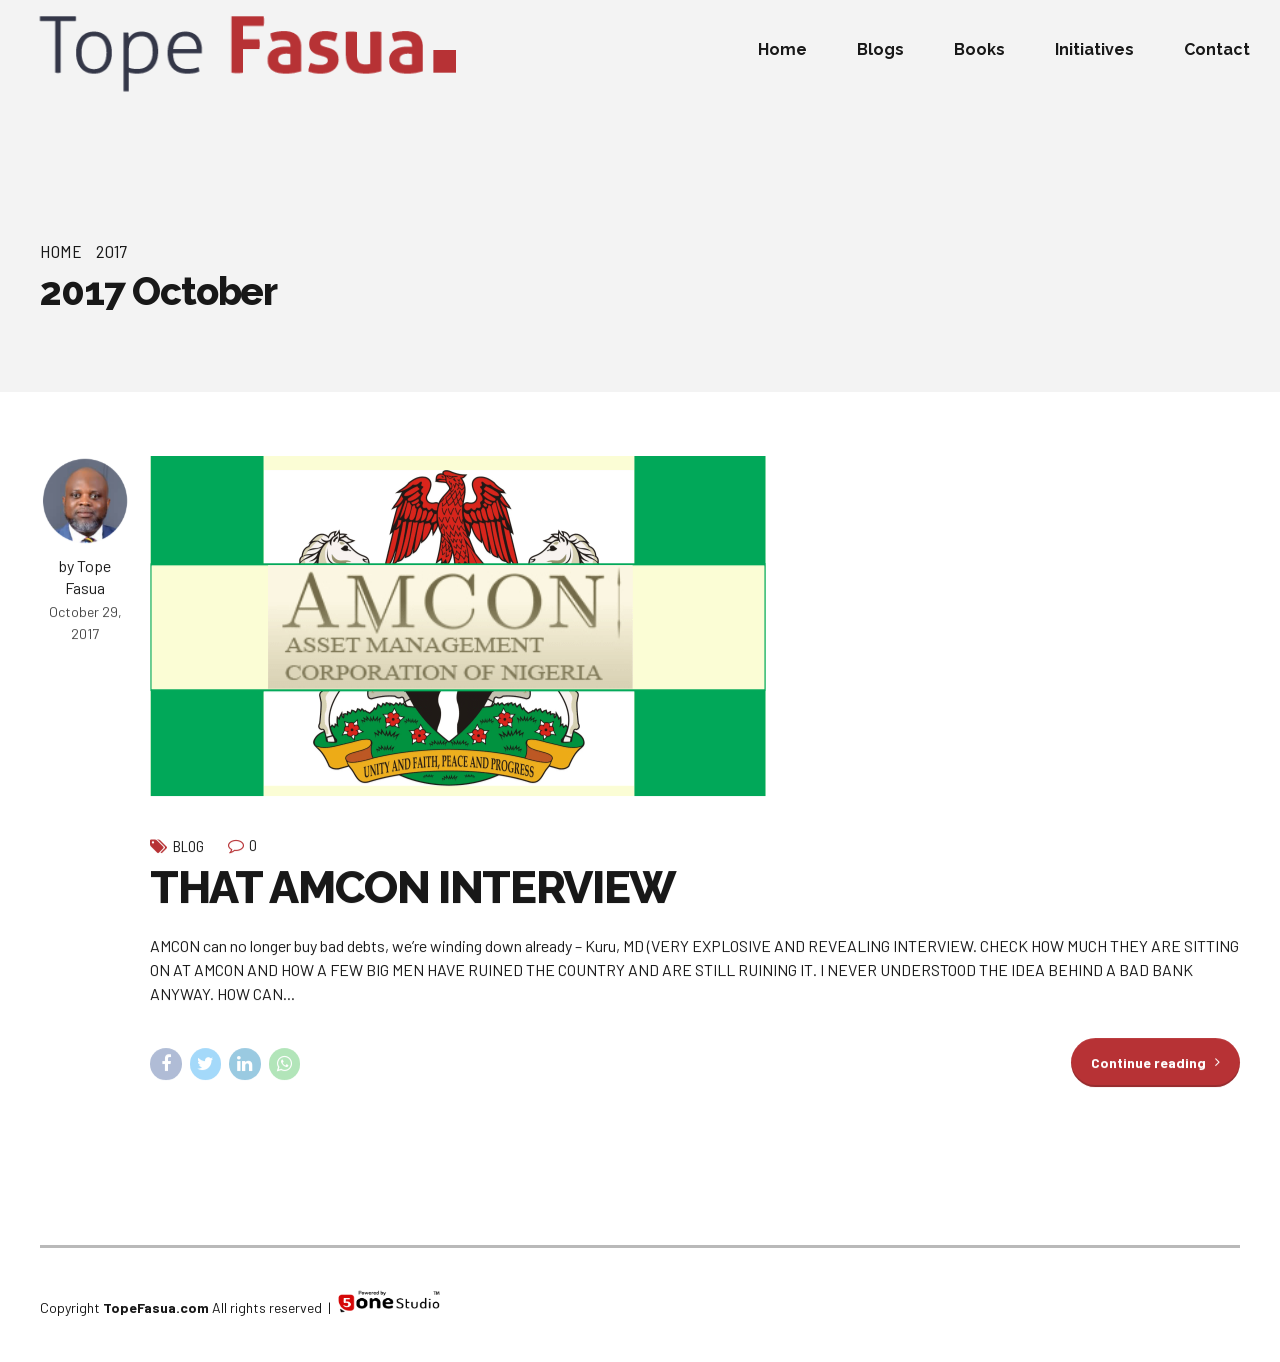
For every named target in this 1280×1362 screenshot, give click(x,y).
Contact (1217, 49)
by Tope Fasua (85, 576)
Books (979, 49)
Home (782, 49)
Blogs (880, 49)
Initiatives (1094, 49)
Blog (188, 846)
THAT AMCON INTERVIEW (412, 887)
